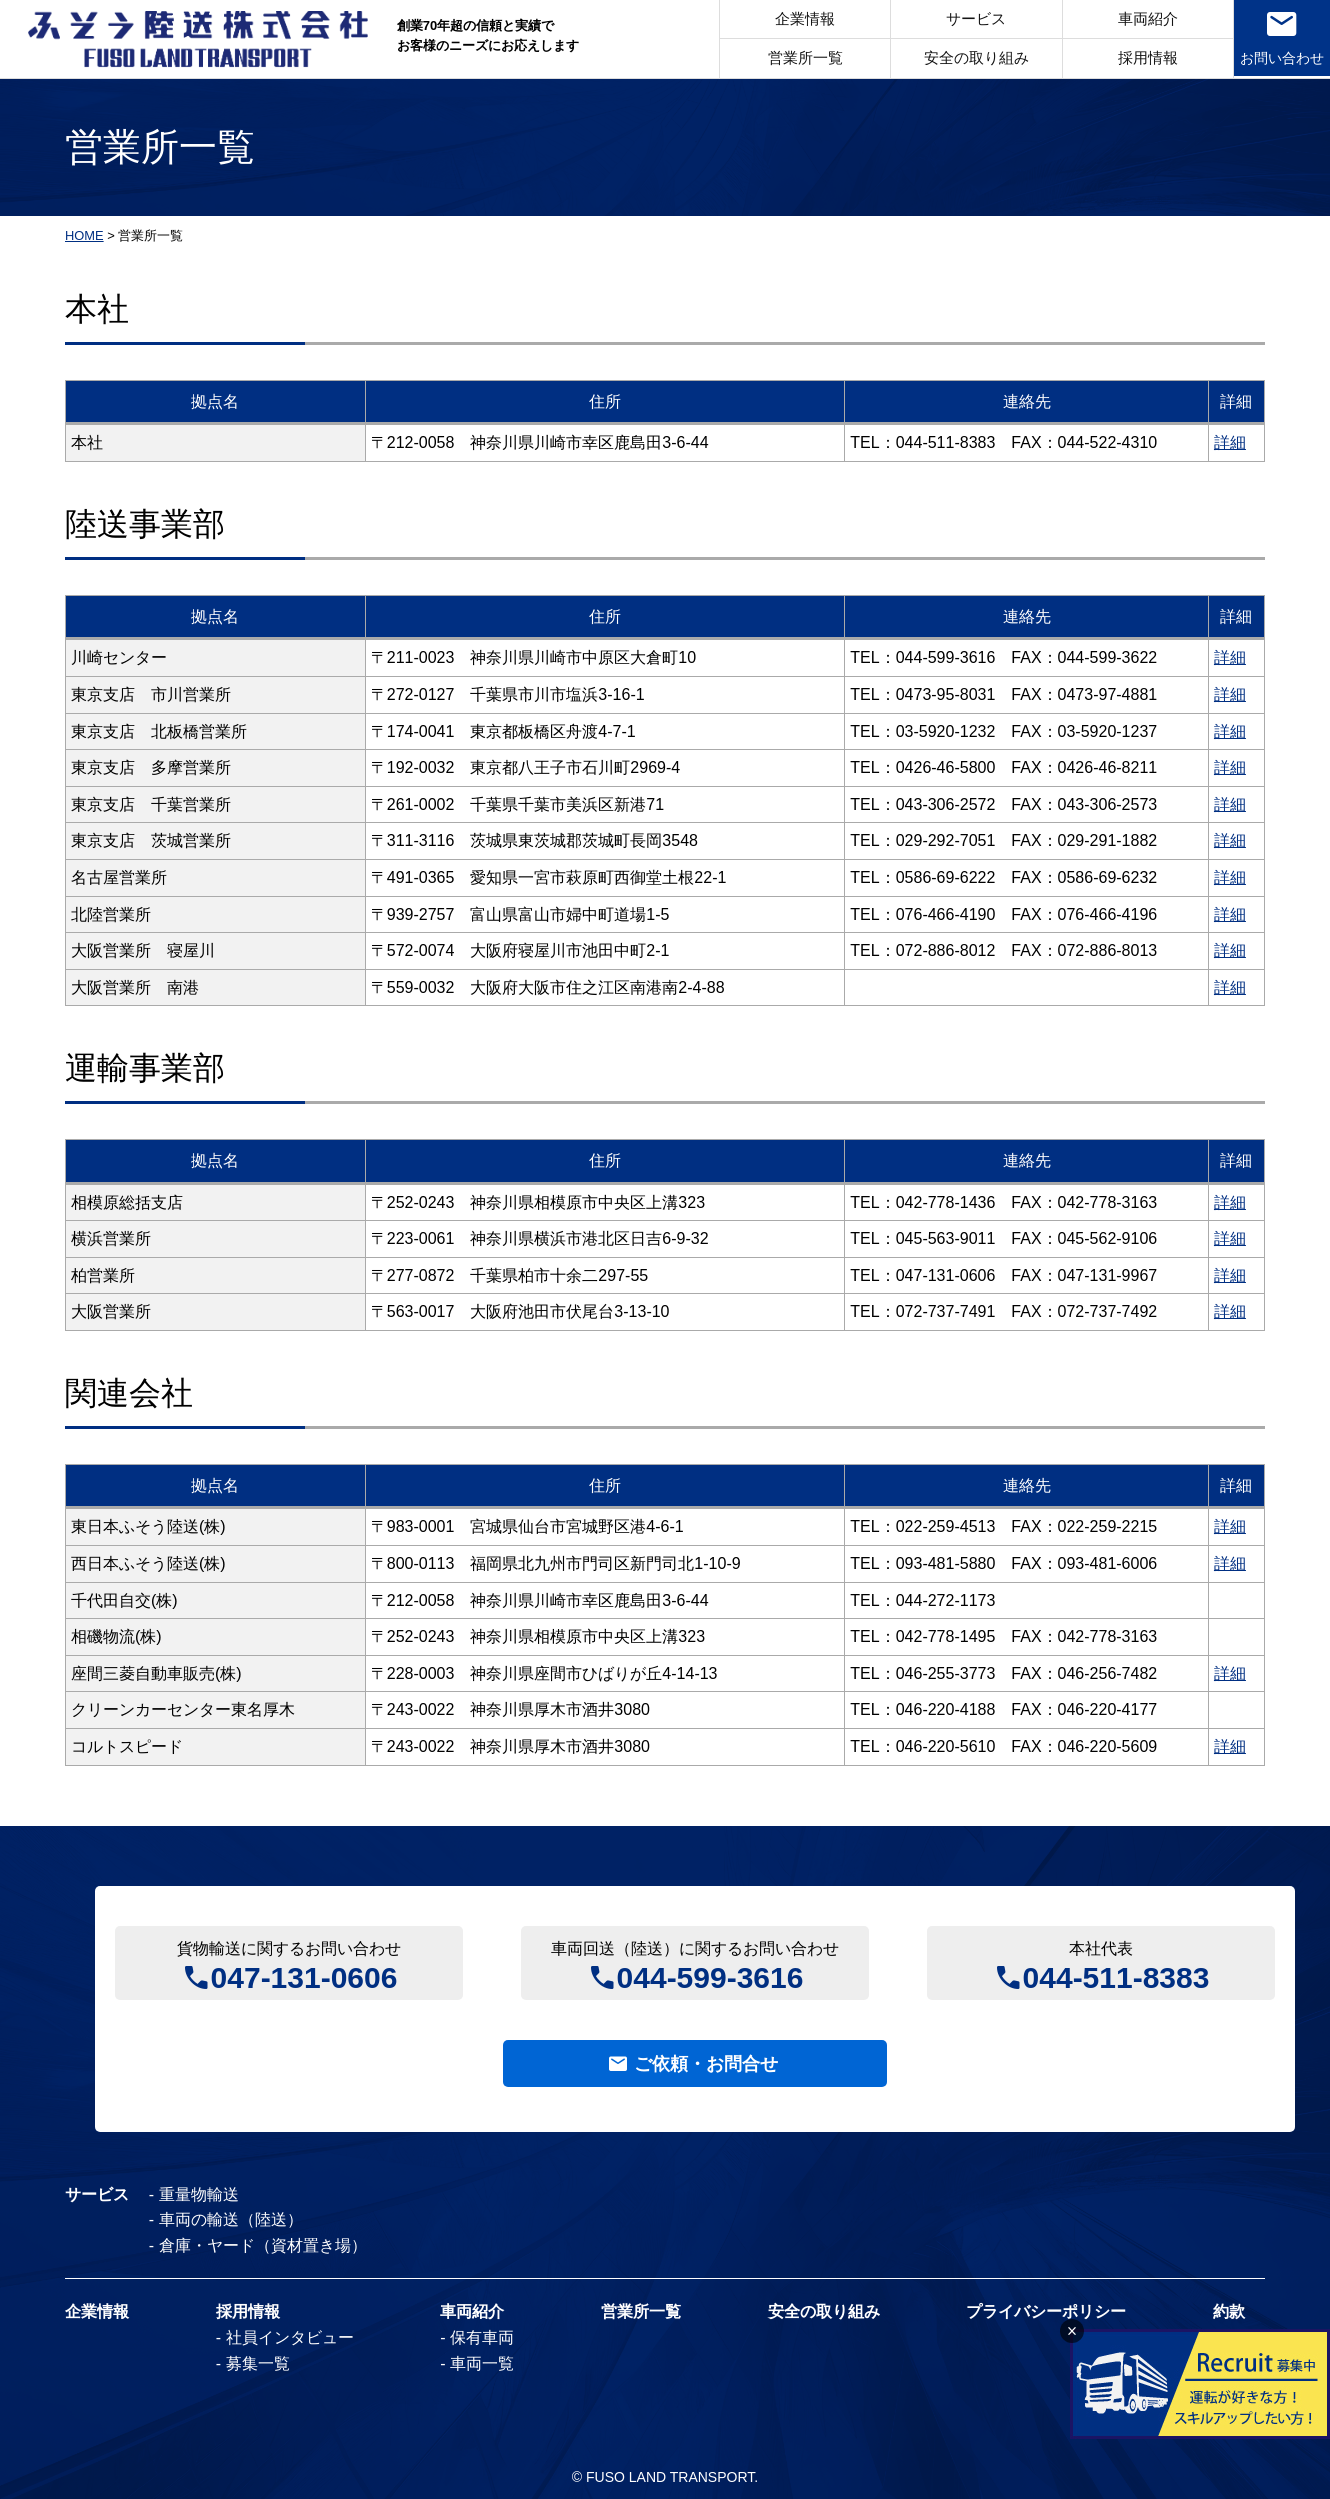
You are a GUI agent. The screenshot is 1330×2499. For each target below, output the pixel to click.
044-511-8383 (1116, 1975)
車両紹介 (1144, 19)
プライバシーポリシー (1046, 2312)
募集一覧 (258, 2363)
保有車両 (482, 2337)
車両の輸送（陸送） (231, 2219)
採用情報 (1144, 58)
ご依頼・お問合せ (706, 2064)
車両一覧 (482, 2363)
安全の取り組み (972, 58)
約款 (1229, 2312)
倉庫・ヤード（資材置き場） (263, 2245)
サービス (973, 19)
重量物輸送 (199, 2194)
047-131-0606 (304, 1975)
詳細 (1230, 442)
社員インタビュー (290, 2337)
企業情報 (801, 19)
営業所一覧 (801, 58)
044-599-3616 (710, 1975)
